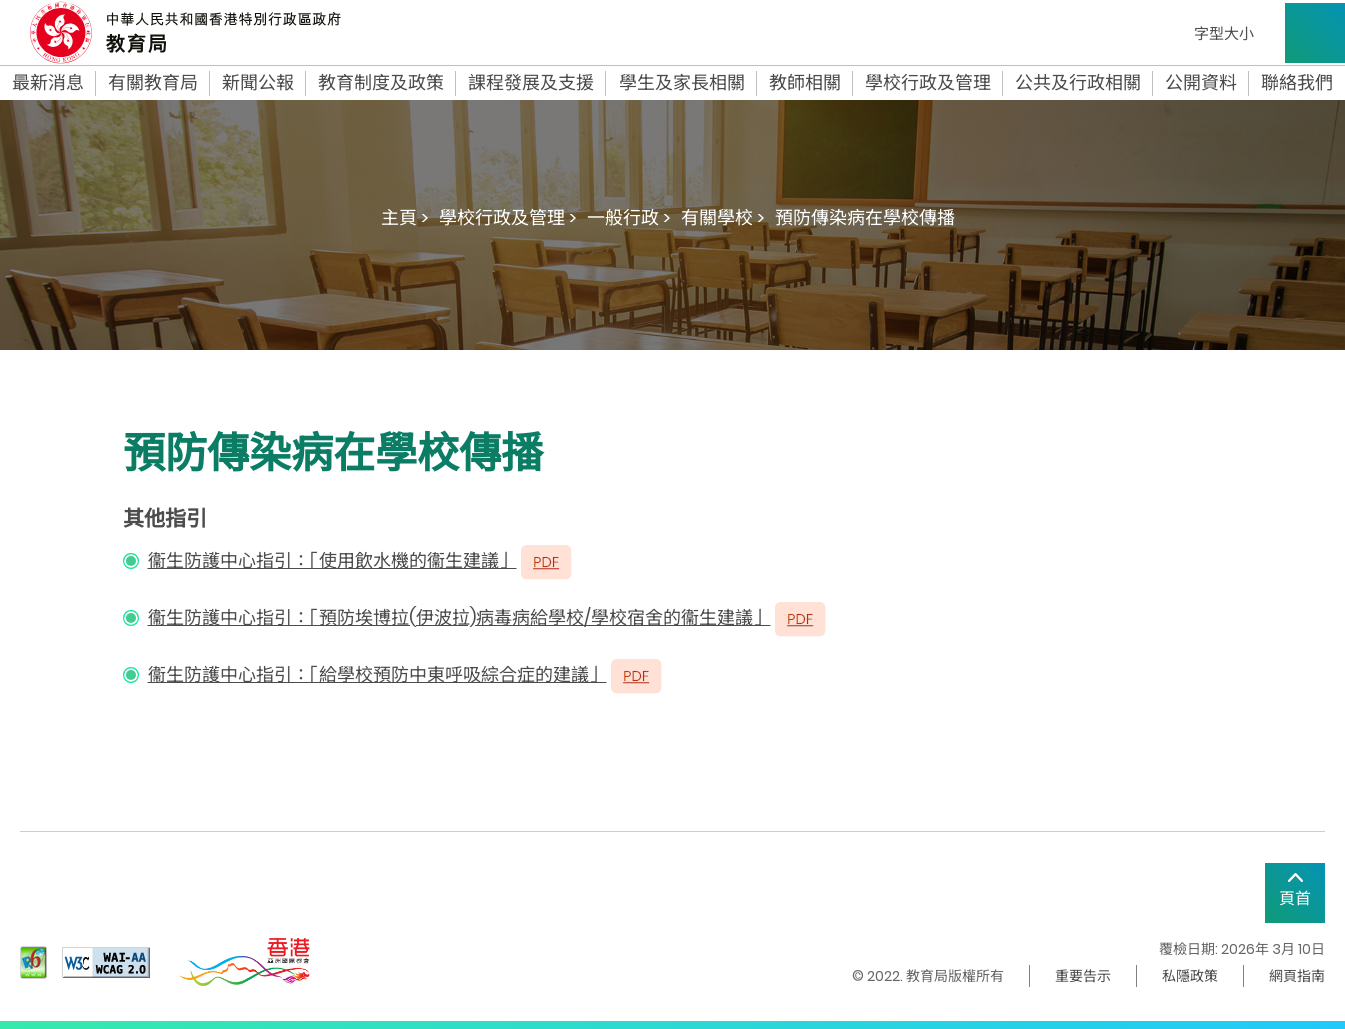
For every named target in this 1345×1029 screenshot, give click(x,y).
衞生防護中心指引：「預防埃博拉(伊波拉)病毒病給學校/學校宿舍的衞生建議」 (459, 617)
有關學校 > (723, 217)
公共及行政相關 (1078, 83)
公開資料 (1201, 83)
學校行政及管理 (928, 83)
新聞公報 (258, 83)
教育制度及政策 (381, 83)
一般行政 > (629, 217)
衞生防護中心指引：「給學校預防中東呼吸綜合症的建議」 (377, 674)
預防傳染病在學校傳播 (865, 217)
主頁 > (405, 217)
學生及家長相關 (682, 83)
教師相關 (805, 83)
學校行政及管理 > (508, 217)
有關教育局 (153, 83)
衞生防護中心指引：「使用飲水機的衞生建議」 (332, 560)
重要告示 (1083, 976)
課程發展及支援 (531, 83)
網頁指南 (1297, 976)
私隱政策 (1190, 976)
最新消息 (48, 83)
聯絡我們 (1297, 83)
